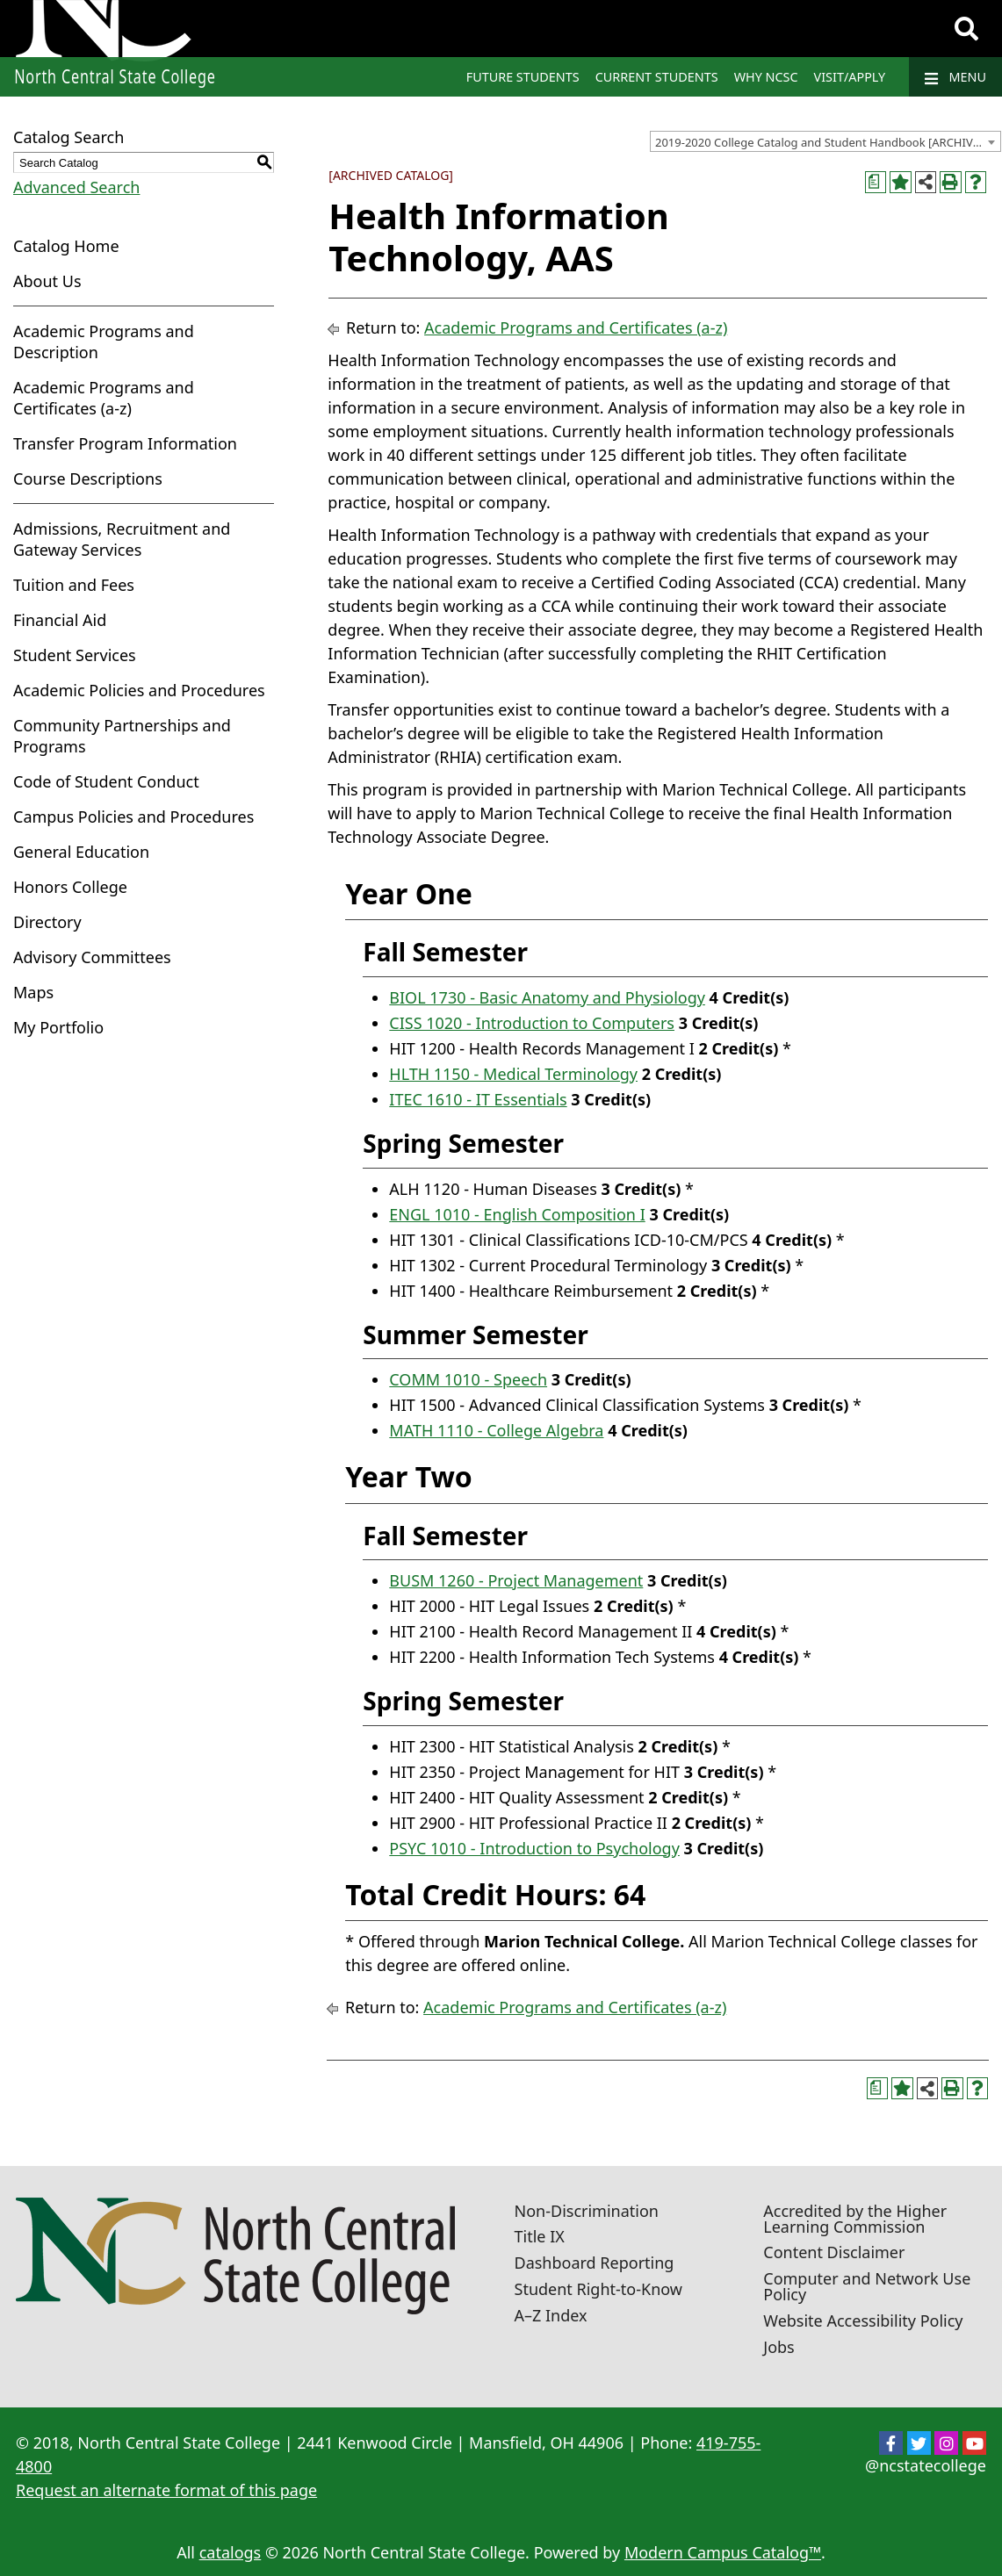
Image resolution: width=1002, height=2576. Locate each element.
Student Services (74, 655)
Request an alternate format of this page (166, 2489)
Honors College (70, 886)
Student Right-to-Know (598, 2288)
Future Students (523, 76)
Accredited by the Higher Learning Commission (855, 2218)
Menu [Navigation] (955, 77)
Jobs (779, 2346)
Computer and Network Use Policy (866, 2286)
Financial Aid (59, 619)
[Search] (966, 29)
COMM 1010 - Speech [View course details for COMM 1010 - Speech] (468, 1379)
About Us (47, 280)
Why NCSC (766, 76)
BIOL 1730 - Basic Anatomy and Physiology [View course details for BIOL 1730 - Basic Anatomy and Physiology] (547, 997)
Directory (47, 921)
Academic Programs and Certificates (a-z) (103, 398)
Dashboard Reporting (594, 2262)
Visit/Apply (850, 76)
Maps (33, 992)
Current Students (656, 76)
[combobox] (825, 141)
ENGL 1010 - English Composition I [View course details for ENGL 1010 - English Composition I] (517, 1214)
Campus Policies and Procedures (133, 816)
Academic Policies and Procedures (139, 690)
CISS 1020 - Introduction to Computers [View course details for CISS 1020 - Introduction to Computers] (531, 1022)
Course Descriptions (87, 478)
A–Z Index (551, 2315)
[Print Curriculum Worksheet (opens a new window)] (876, 182)
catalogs (230, 2552)
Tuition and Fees (73, 584)
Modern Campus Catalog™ (722, 2552)
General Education (81, 851)
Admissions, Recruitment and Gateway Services (121, 539)
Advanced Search (76, 187)
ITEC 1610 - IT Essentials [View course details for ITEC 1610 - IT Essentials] (477, 1099)
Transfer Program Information (125, 443)
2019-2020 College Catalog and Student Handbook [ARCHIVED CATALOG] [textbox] (827, 142)
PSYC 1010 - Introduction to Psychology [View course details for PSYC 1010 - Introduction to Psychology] (534, 1848)
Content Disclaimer (834, 2252)
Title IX (540, 2236)
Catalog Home (66, 245)
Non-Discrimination (587, 2210)
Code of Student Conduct (106, 781)
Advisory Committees (92, 957)
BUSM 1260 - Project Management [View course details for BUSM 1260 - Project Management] (516, 1580)
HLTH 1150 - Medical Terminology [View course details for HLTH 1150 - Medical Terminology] (513, 1073)
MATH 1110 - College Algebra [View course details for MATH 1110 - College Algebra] (496, 1430)
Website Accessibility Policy (862, 2320)
